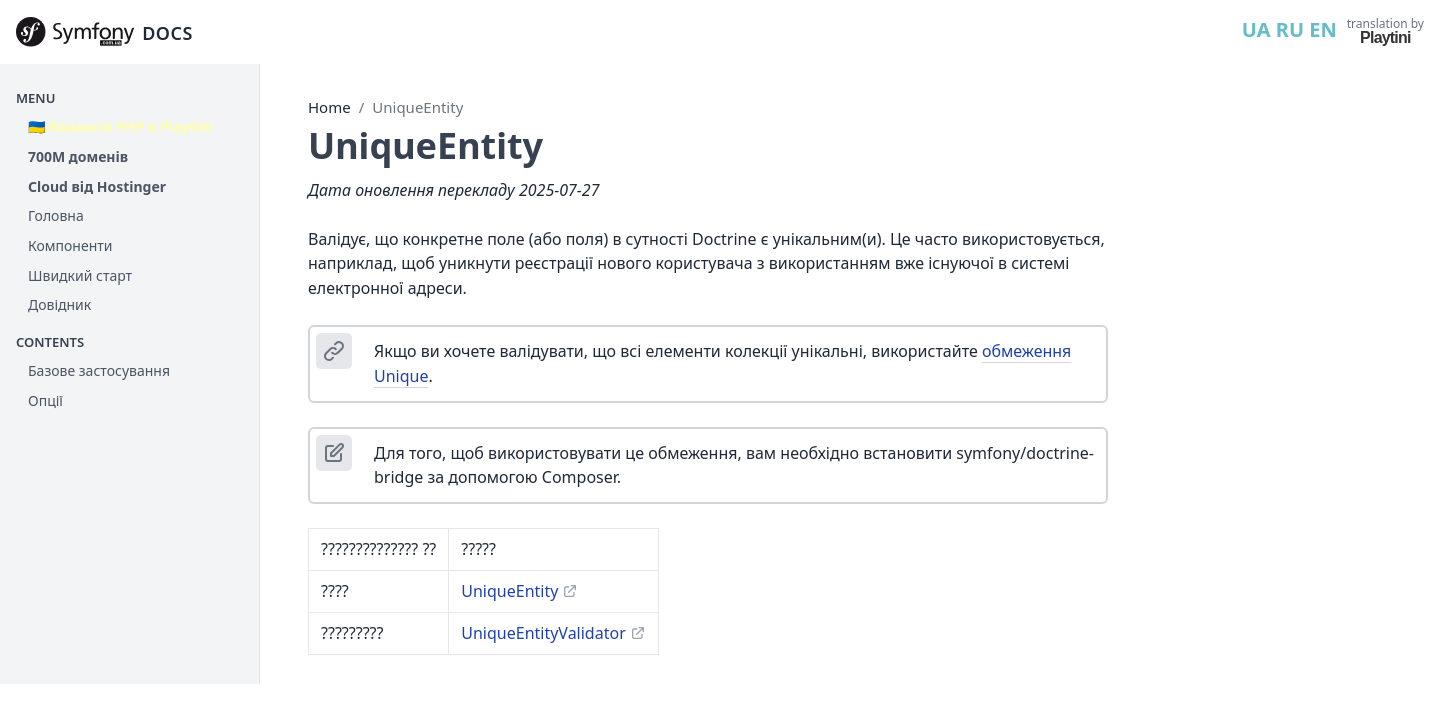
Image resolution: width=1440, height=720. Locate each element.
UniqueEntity (417, 107)
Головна (56, 215)
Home (329, 107)
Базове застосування (99, 370)
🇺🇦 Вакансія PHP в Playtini (120, 126)
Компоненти (70, 245)
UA (1256, 29)
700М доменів (78, 156)
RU (1290, 29)
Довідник (59, 304)
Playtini (1385, 37)
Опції (45, 400)
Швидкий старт (80, 275)
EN (1322, 29)
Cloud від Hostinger (97, 186)
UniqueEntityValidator (543, 633)
